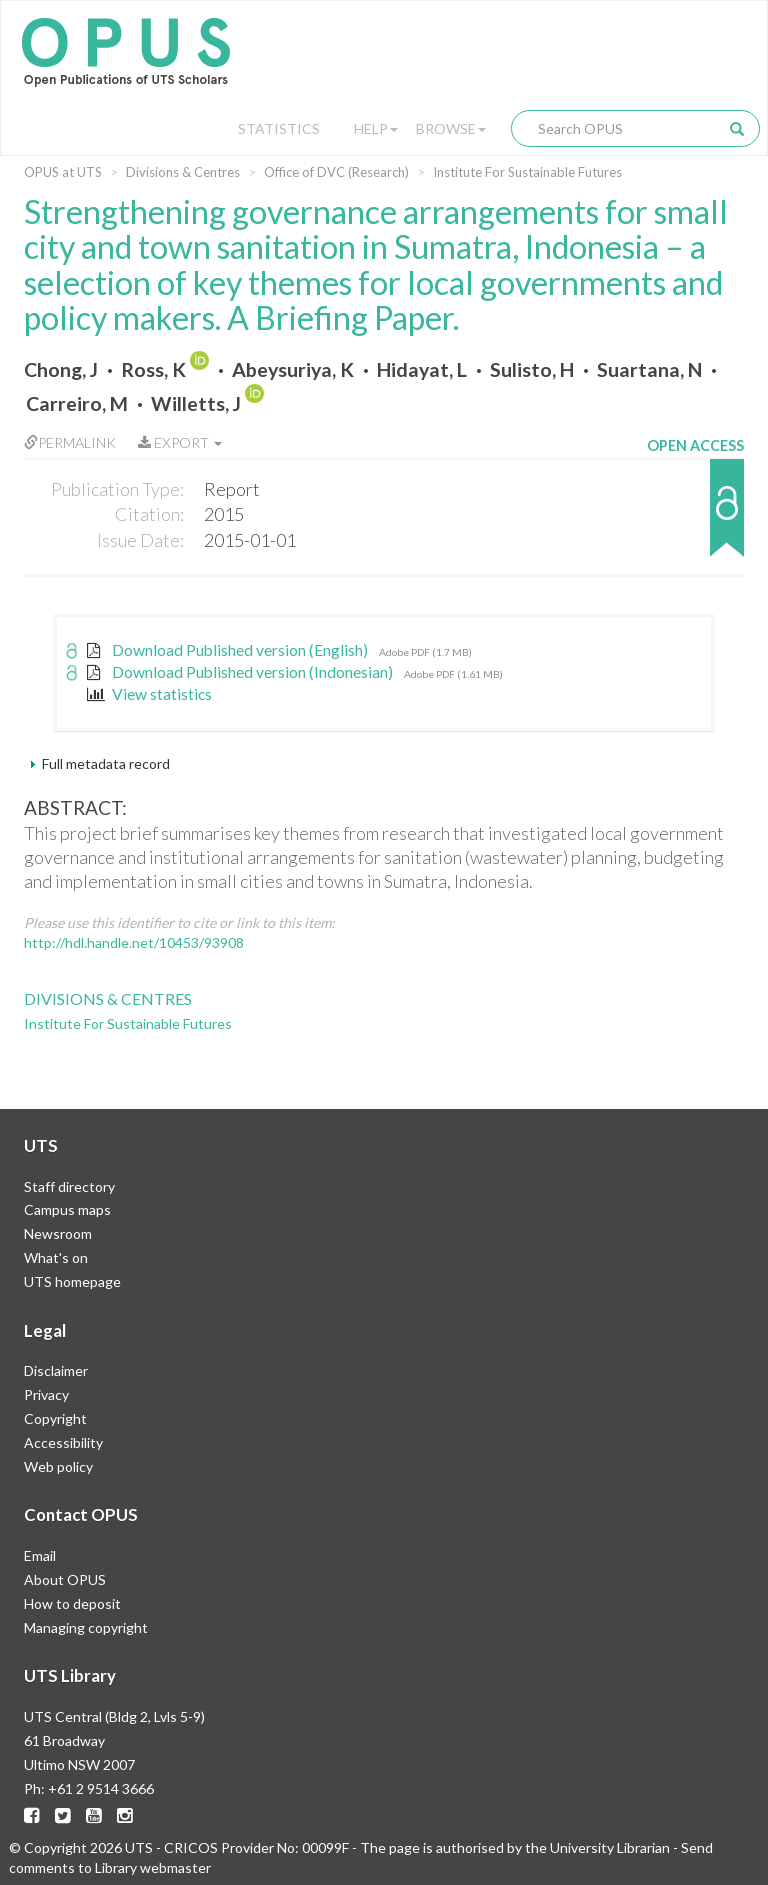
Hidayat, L (422, 369)
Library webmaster (153, 1867)
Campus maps (67, 1209)
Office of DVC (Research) (336, 172)
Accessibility (63, 1442)
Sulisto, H (532, 369)
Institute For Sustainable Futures (527, 172)
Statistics (279, 128)
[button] (695, 517)
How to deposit (72, 1603)
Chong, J (61, 369)
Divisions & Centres (183, 172)
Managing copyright (86, 1627)
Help (376, 128)
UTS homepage (72, 1281)
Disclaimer (56, 1370)
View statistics (149, 694)
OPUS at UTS (63, 172)
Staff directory (69, 1186)
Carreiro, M (77, 403)
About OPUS (65, 1579)
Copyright (55, 1418)
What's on (56, 1257)
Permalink (70, 442)
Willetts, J (196, 403)
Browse (451, 128)
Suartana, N (649, 369)
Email (40, 1555)
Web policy (58, 1466)
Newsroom (58, 1233)
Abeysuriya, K (293, 369)
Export (180, 442)
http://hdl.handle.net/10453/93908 (134, 942)
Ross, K (153, 369)
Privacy (46, 1394)
